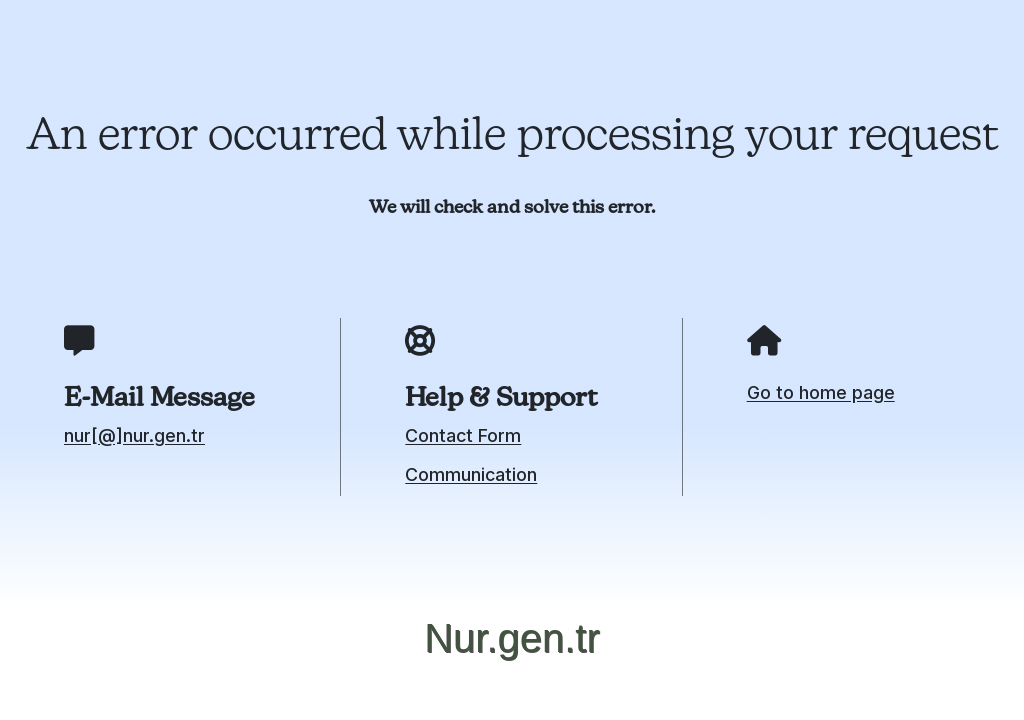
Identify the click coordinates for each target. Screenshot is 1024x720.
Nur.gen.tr (512, 638)
